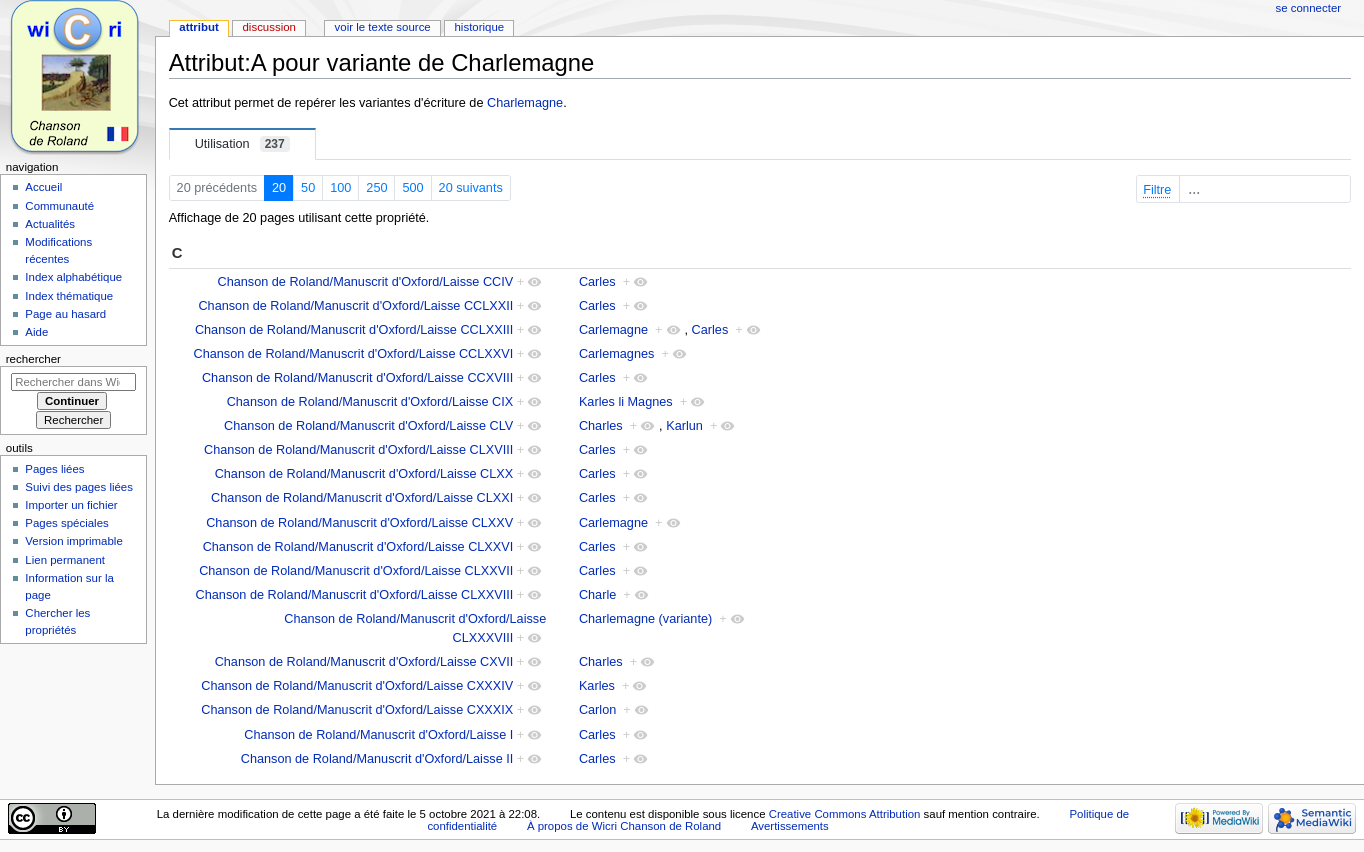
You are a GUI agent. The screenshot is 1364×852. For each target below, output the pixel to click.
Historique (479, 27)
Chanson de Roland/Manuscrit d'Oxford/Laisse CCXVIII (357, 378)
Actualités (50, 224)
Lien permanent (65, 560)
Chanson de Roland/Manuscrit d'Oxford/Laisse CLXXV (359, 523)
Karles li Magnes (626, 402)
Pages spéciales (66, 523)
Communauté (59, 206)
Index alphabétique (73, 277)
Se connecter (1309, 8)
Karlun (684, 426)
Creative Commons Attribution (845, 814)
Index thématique (69, 296)
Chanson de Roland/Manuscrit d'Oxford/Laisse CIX (370, 402)
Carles (597, 282)
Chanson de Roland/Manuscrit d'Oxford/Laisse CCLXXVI (353, 354)
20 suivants (471, 188)
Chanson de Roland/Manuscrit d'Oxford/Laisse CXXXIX (357, 710)
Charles (601, 426)
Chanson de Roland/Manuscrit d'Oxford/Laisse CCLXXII (355, 306)
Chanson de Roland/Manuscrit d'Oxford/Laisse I (378, 735)
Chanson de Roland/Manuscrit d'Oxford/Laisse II (377, 759)
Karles (597, 686)
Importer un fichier (71, 505)
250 (376, 188)
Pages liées (54, 469)
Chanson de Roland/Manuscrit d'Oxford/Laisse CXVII (364, 662)
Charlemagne (525, 103)
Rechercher (33, 359)
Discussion (268, 27)
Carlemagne (613, 330)
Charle (597, 595)
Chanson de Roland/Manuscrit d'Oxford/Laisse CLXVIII (358, 450)
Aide (36, 332)
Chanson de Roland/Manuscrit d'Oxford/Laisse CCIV (365, 282)
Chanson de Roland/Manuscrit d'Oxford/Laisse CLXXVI (358, 547)
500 (412, 188)
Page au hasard (65, 314)
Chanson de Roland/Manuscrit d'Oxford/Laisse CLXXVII (356, 571)
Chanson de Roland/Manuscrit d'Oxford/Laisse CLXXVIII (355, 595)
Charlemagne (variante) (645, 619)
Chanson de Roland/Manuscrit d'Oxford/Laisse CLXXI (362, 498)
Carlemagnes (616, 354)
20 (279, 188)
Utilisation (242, 144)
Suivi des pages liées (79, 487)
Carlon (597, 710)
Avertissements (790, 826)
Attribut (198, 27)
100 (340, 188)
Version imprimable (73, 541)
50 (308, 188)
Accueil (43, 187)
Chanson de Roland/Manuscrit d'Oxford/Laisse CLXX (364, 474)
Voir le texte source (383, 27)
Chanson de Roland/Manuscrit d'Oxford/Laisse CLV (368, 426)
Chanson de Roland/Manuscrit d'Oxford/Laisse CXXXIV (357, 686)
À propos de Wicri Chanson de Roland (624, 826)
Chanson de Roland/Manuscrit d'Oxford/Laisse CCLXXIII (354, 330)
